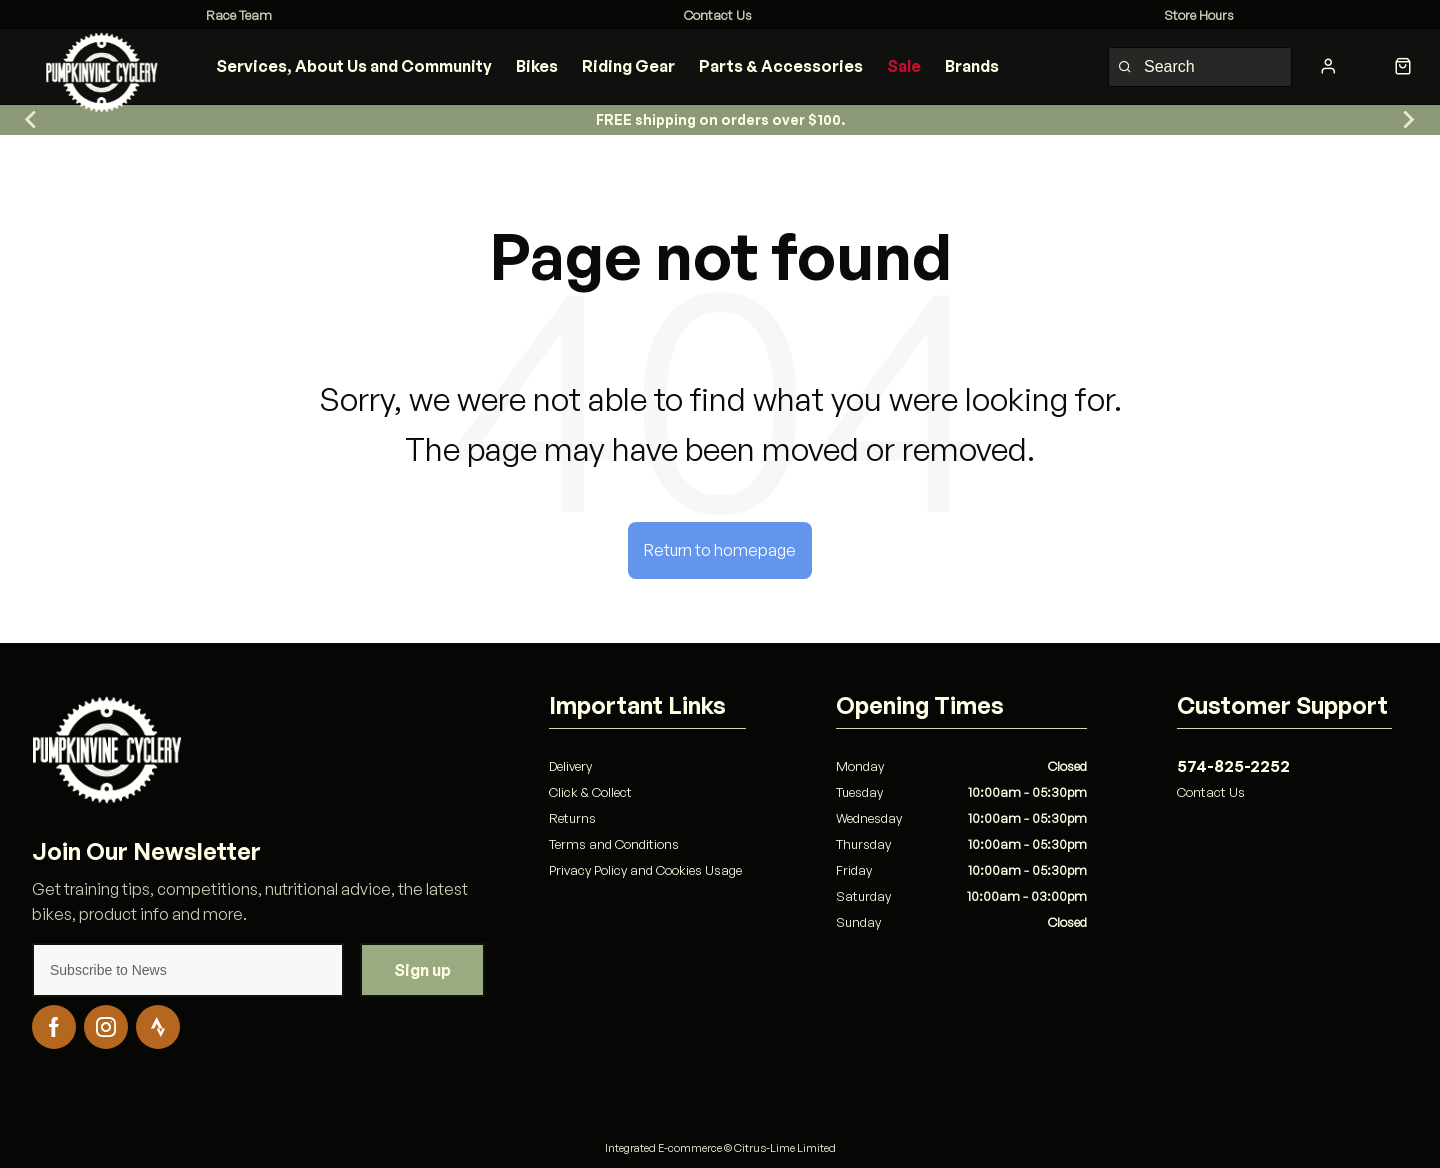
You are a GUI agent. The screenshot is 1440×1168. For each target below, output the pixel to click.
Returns (572, 818)
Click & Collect (590, 792)
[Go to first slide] (1408, 120)
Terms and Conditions (614, 844)
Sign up (422, 970)
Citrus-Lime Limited (785, 1148)
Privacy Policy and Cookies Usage (645, 870)
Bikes (537, 66)
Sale (904, 66)
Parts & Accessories (781, 66)
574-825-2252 (1233, 766)
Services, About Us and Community (354, 66)
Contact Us (1211, 792)
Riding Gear (628, 66)
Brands (972, 66)
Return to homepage (720, 550)
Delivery (570, 766)
